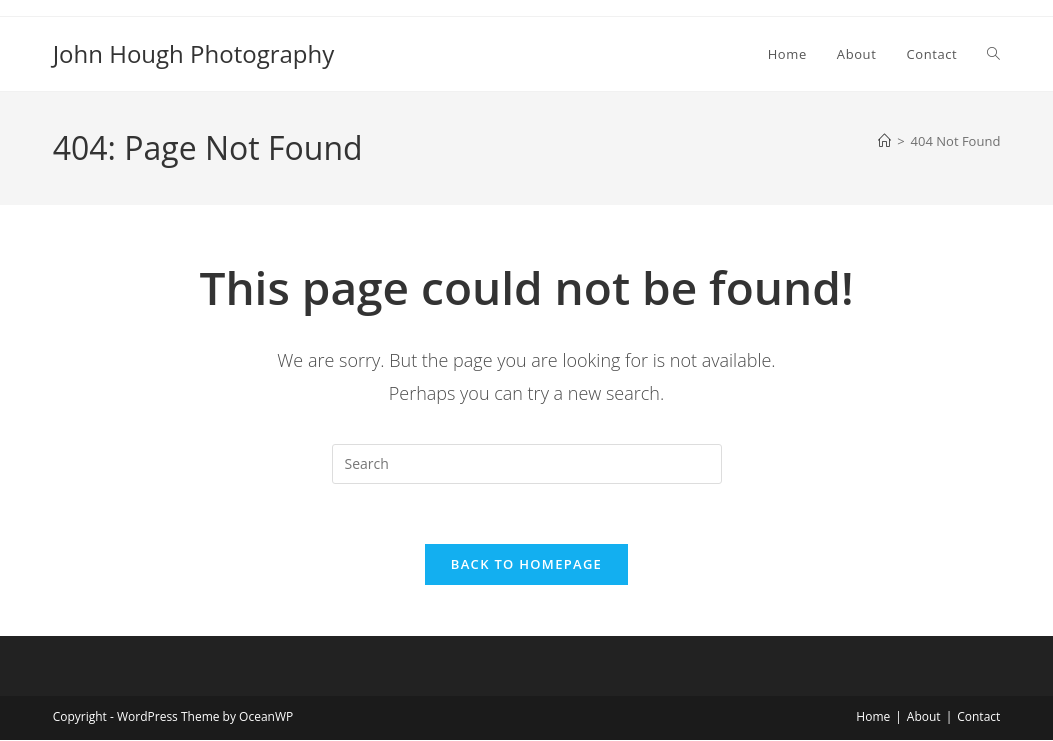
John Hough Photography (194, 53)
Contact (978, 717)
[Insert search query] (527, 464)
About (924, 717)
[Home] (884, 141)
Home (873, 717)
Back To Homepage (526, 565)
